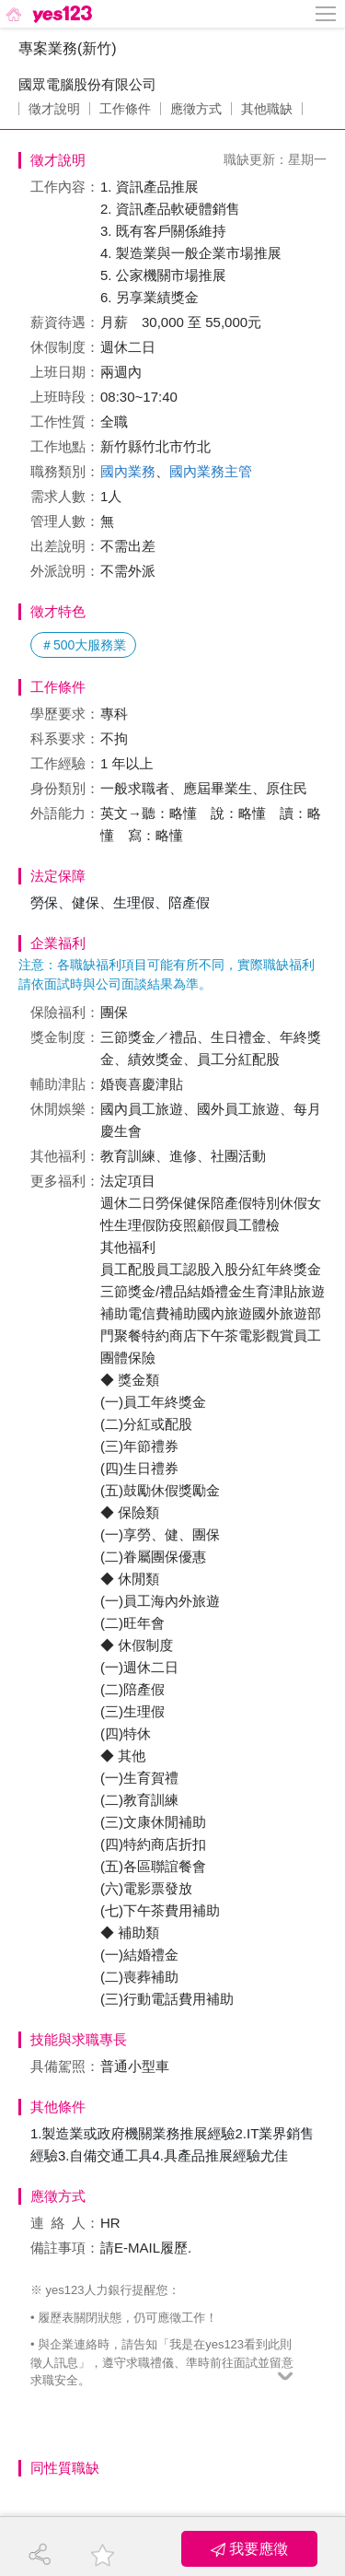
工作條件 (125, 108)
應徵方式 (196, 108)
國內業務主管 (210, 471)
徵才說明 (54, 108)
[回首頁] (47, 14)
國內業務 (127, 471)
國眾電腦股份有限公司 (87, 84)
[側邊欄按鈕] (326, 14)
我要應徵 (249, 2549)
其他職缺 (267, 108)
